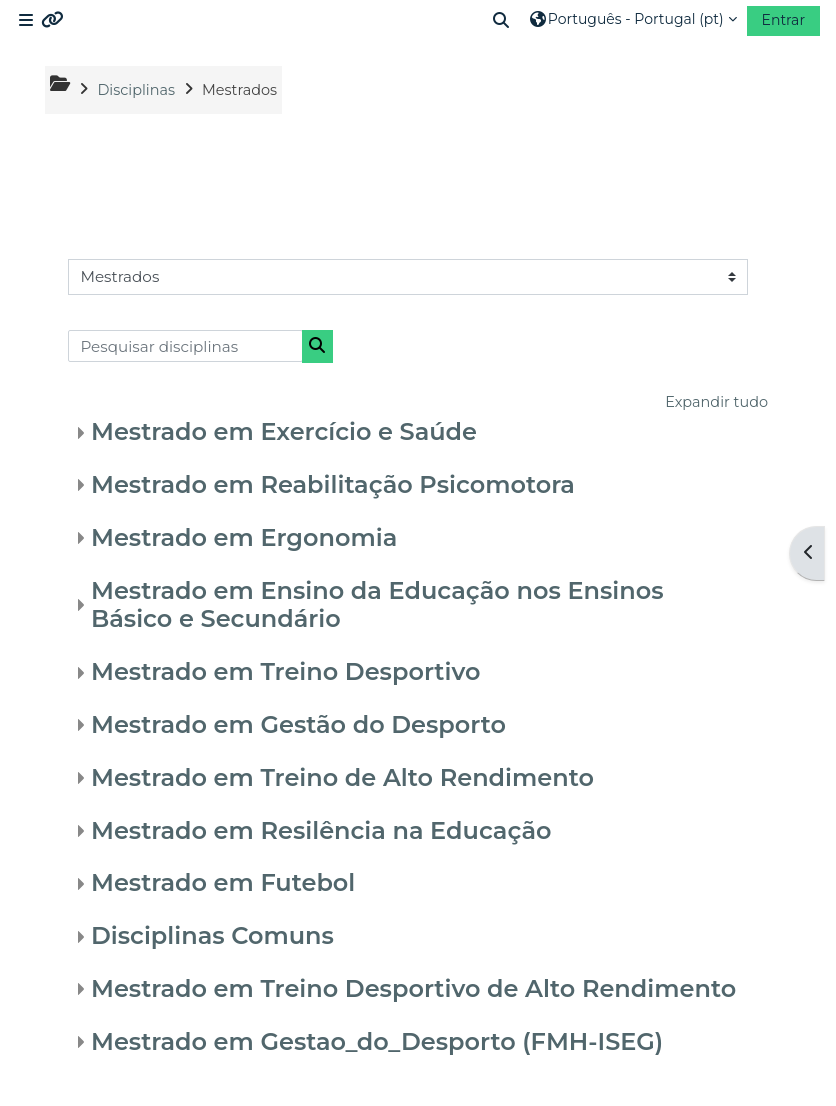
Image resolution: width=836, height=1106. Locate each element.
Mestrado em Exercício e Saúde (284, 431)
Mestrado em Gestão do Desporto (298, 724)
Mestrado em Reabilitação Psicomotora (333, 484)
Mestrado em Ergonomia (244, 537)
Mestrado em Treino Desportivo (285, 671)
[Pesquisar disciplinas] (185, 346)
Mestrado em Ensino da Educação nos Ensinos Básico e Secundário (377, 605)
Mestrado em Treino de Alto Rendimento (342, 777)
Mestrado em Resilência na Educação (321, 830)
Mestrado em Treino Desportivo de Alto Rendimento (413, 988)
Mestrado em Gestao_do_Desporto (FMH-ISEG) (377, 1041)
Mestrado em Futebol (223, 882)
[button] (502, 20)
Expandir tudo (716, 402)
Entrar (783, 20)
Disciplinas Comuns (212, 935)
